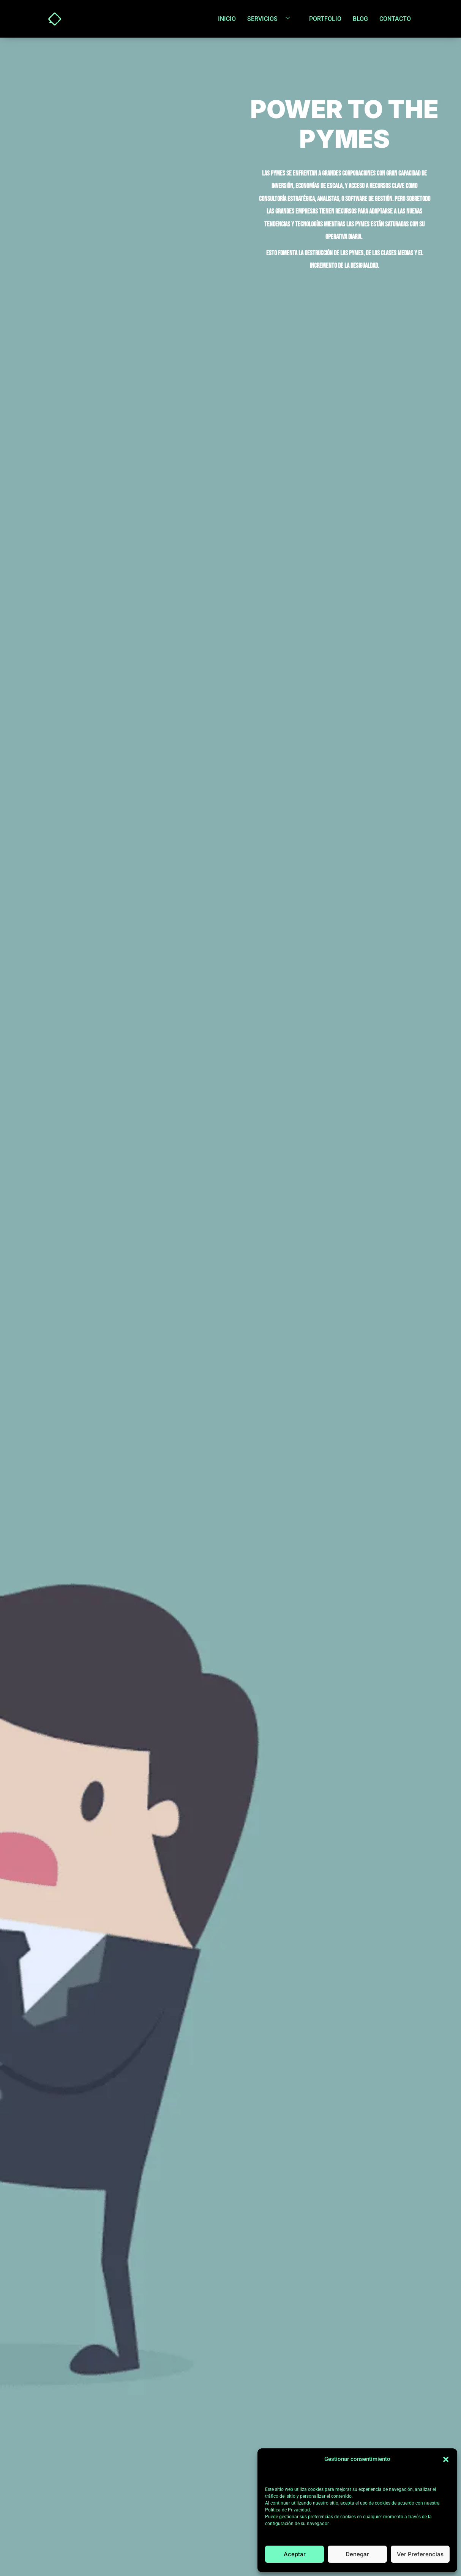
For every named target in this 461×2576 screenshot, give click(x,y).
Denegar (357, 2554)
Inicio (227, 18)
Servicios (271, 18)
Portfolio (325, 18)
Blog (360, 18)
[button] (446, 2459)
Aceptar (295, 2554)
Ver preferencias (420, 2554)
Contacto (395, 18)
